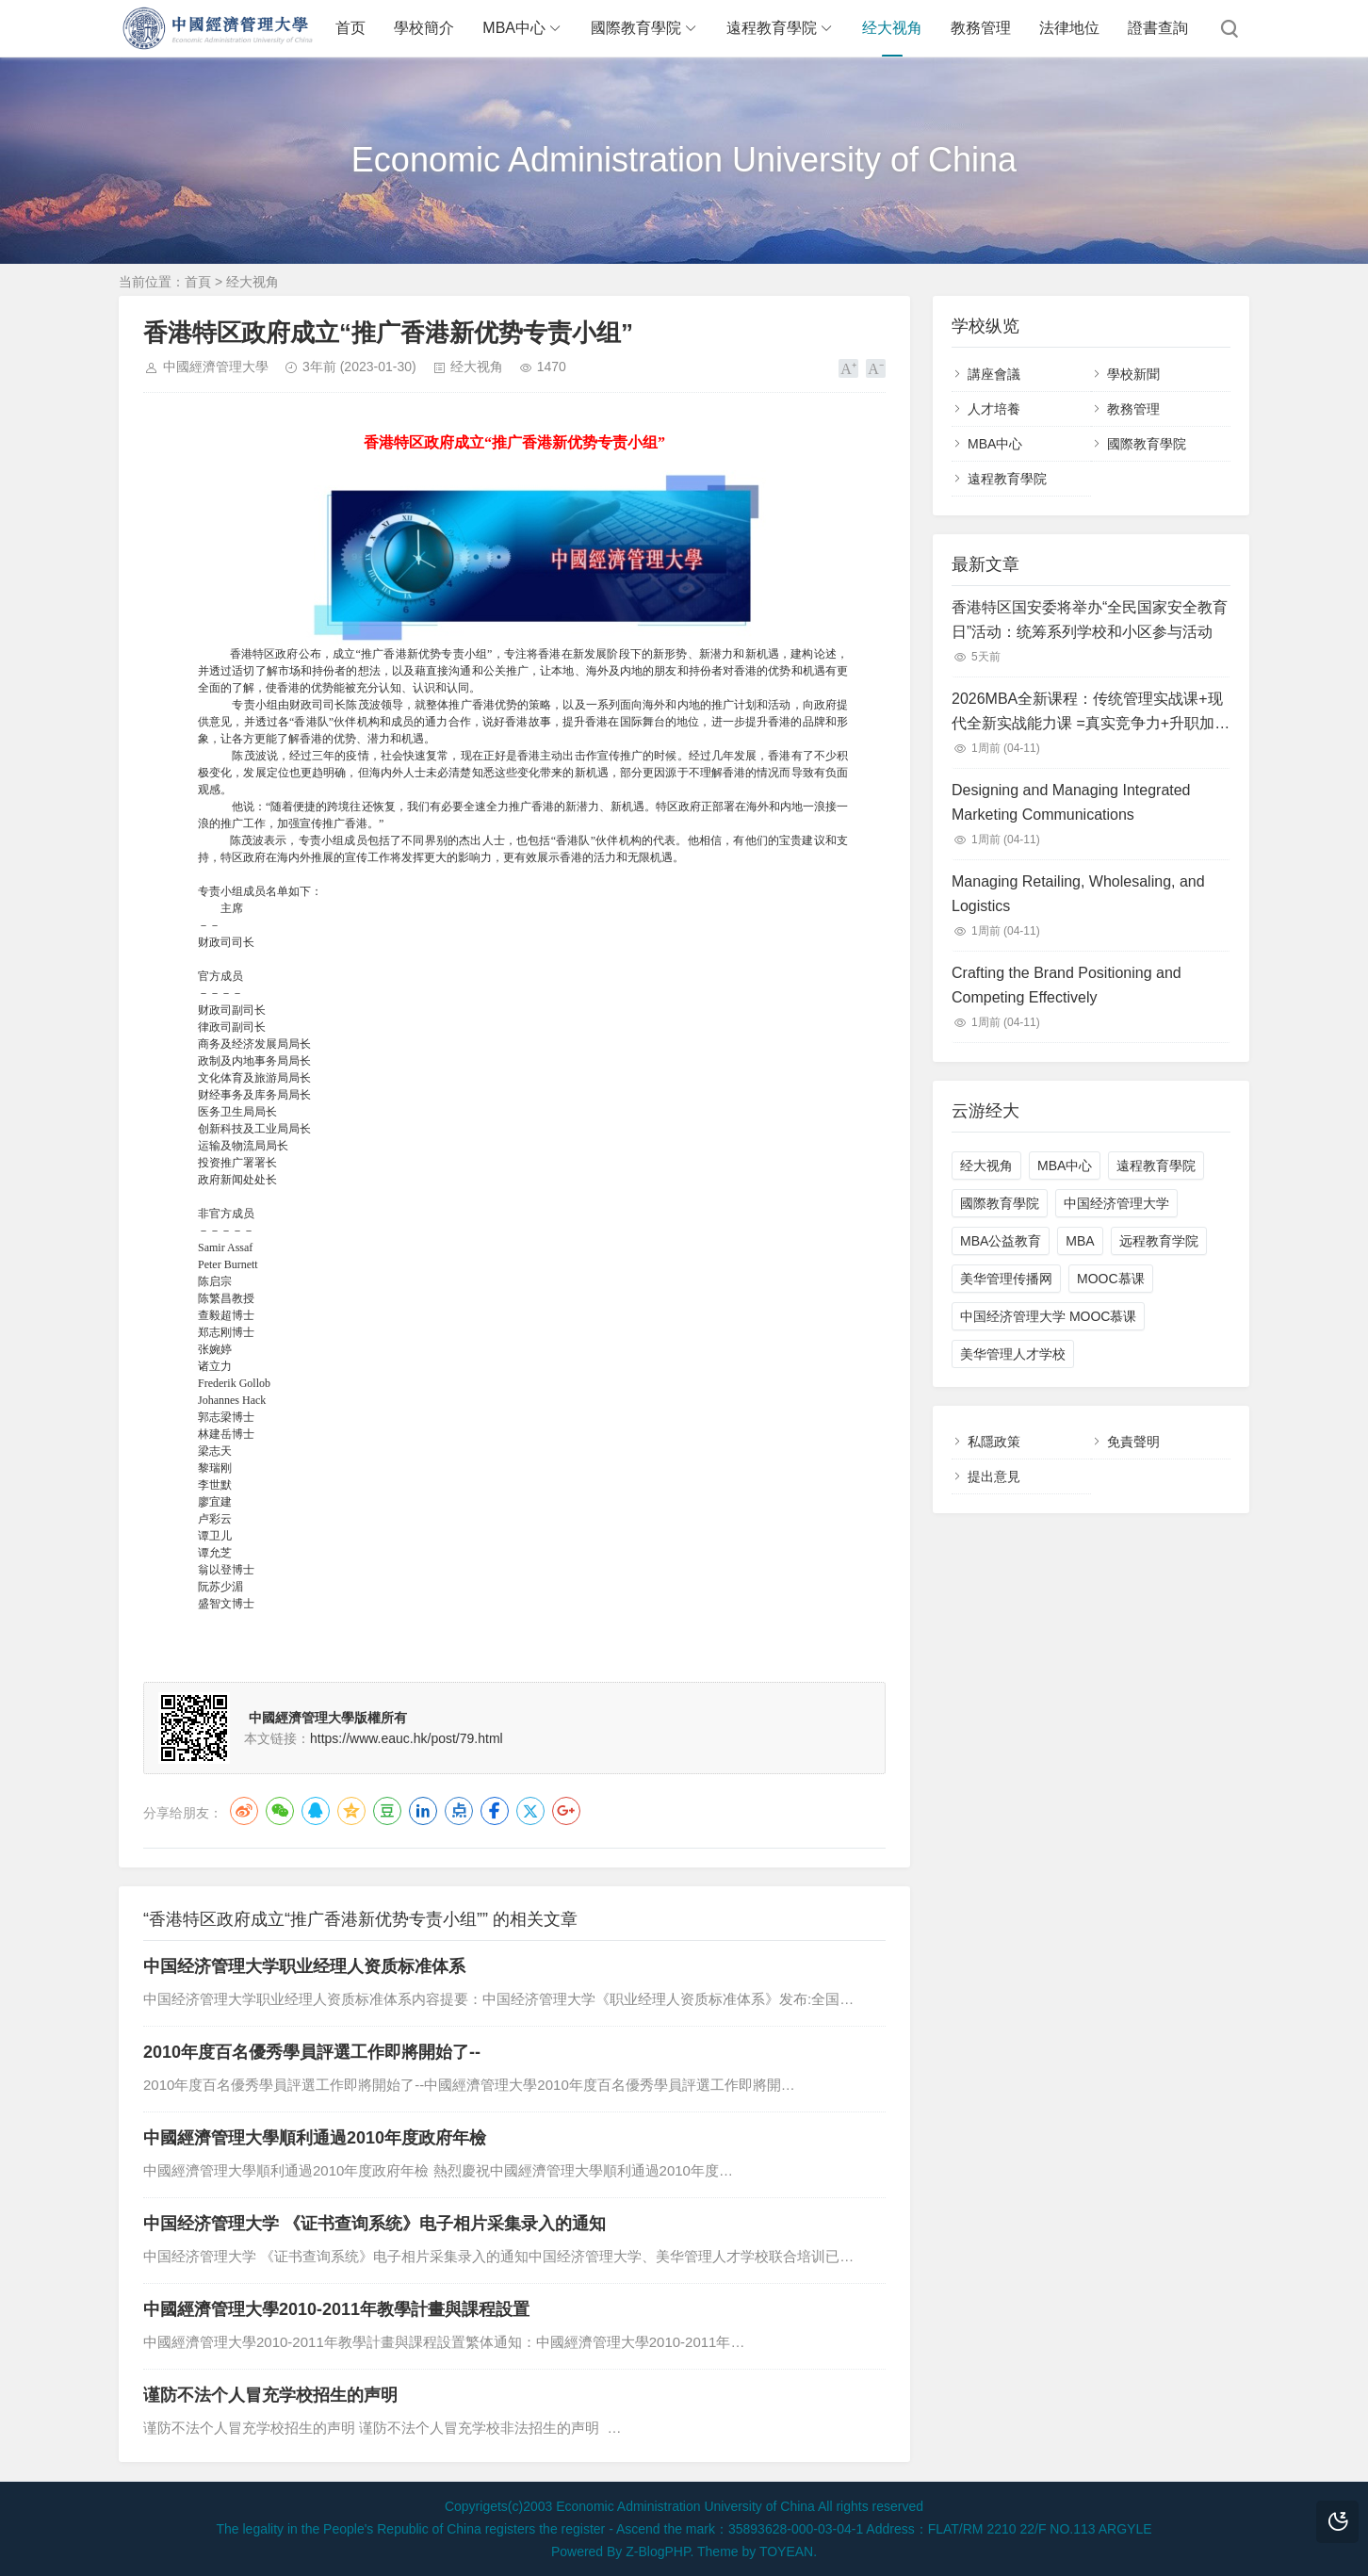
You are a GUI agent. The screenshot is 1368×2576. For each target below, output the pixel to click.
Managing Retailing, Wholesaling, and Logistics (1078, 893)
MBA (1080, 1240)
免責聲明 (1133, 1441)
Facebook (494, 1811)
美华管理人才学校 (1013, 1353)
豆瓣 (387, 1811)
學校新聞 (1133, 374)
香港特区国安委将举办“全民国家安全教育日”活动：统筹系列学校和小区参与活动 (1090, 619)
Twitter (530, 1811)
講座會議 (994, 374)
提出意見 (994, 1476)
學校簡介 (424, 28)
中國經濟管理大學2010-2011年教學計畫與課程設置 (336, 2309)
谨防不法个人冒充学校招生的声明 (270, 2395)
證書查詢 (1158, 28)
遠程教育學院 (771, 28)
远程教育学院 (1158, 1240)
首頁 (198, 281)
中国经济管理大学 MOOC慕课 (1048, 1316)
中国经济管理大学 (1116, 1203)
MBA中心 (514, 28)
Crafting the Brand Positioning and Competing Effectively (1066, 985)
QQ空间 (351, 1811)
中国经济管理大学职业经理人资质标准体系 (304, 1966)
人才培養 (994, 408)
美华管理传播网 (1006, 1278)
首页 (350, 28)
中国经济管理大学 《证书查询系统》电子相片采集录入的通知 (374, 2223)
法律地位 (1069, 28)
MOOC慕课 (1111, 1278)
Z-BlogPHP (658, 2551)
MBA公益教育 (1000, 1240)
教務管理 (981, 28)
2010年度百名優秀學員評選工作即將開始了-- (311, 2052)
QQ (315, 1811)
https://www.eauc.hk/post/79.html (406, 1738)
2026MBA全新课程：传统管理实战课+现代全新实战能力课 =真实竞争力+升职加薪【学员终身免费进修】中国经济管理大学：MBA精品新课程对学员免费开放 (1091, 713)
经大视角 (892, 28)
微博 (244, 1811)
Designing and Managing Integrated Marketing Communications (1071, 802)
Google (566, 1811)
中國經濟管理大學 (216, 366)
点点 (459, 1811)
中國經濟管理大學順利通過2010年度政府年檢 (314, 2137)
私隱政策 (994, 1441)
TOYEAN (786, 2551)
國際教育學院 (636, 28)
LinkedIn (423, 1811)
